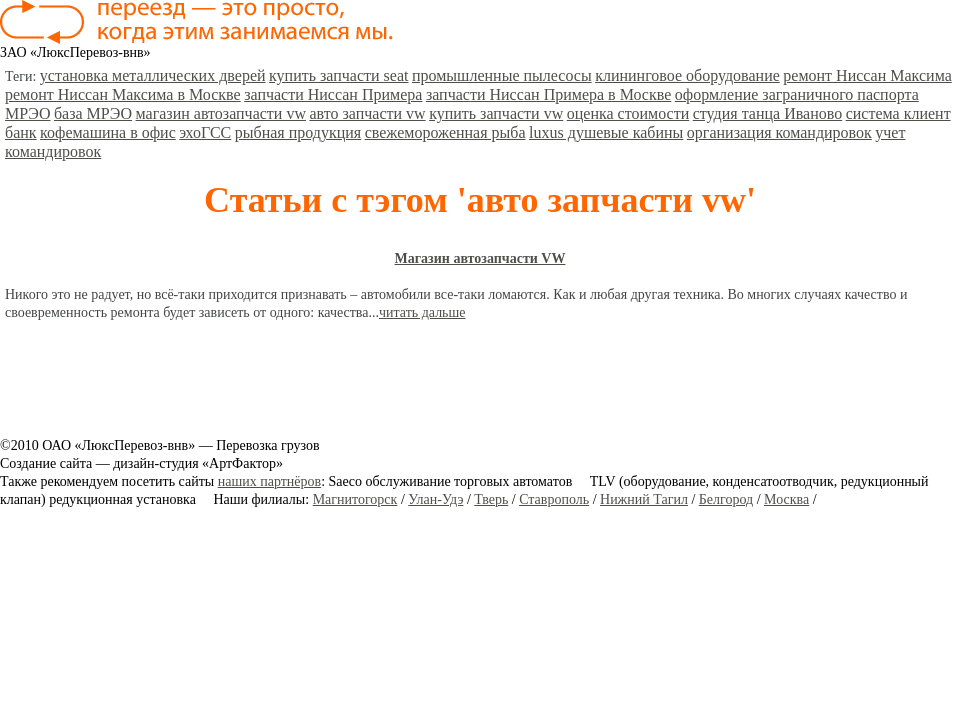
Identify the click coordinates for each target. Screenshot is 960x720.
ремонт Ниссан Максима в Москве (123, 94)
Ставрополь (554, 499)
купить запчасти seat (338, 75)
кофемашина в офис (108, 132)
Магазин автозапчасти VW (480, 258)
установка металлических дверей (153, 75)
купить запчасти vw (496, 113)
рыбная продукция (298, 132)
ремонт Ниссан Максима (867, 75)
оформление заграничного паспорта (797, 94)
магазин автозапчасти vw (221, 113)
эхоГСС (205, 132)
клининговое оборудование (687, 75)
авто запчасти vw (367, 113)
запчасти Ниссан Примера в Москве (548, 94)
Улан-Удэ (435, 499)
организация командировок (779, 132)
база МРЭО (93, 113)
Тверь (491, 499)
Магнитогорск (355, 499)
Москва (786, 499)
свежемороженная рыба (445, 132)
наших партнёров (269, 481)
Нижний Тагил (644, 499)
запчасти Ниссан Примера (333, 94)
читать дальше (422, 312)
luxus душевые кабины (606, 132)
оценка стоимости (628, 113)
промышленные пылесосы (502, 75)
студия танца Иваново (767, 113)
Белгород (726, 499)
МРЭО (27, 113)
